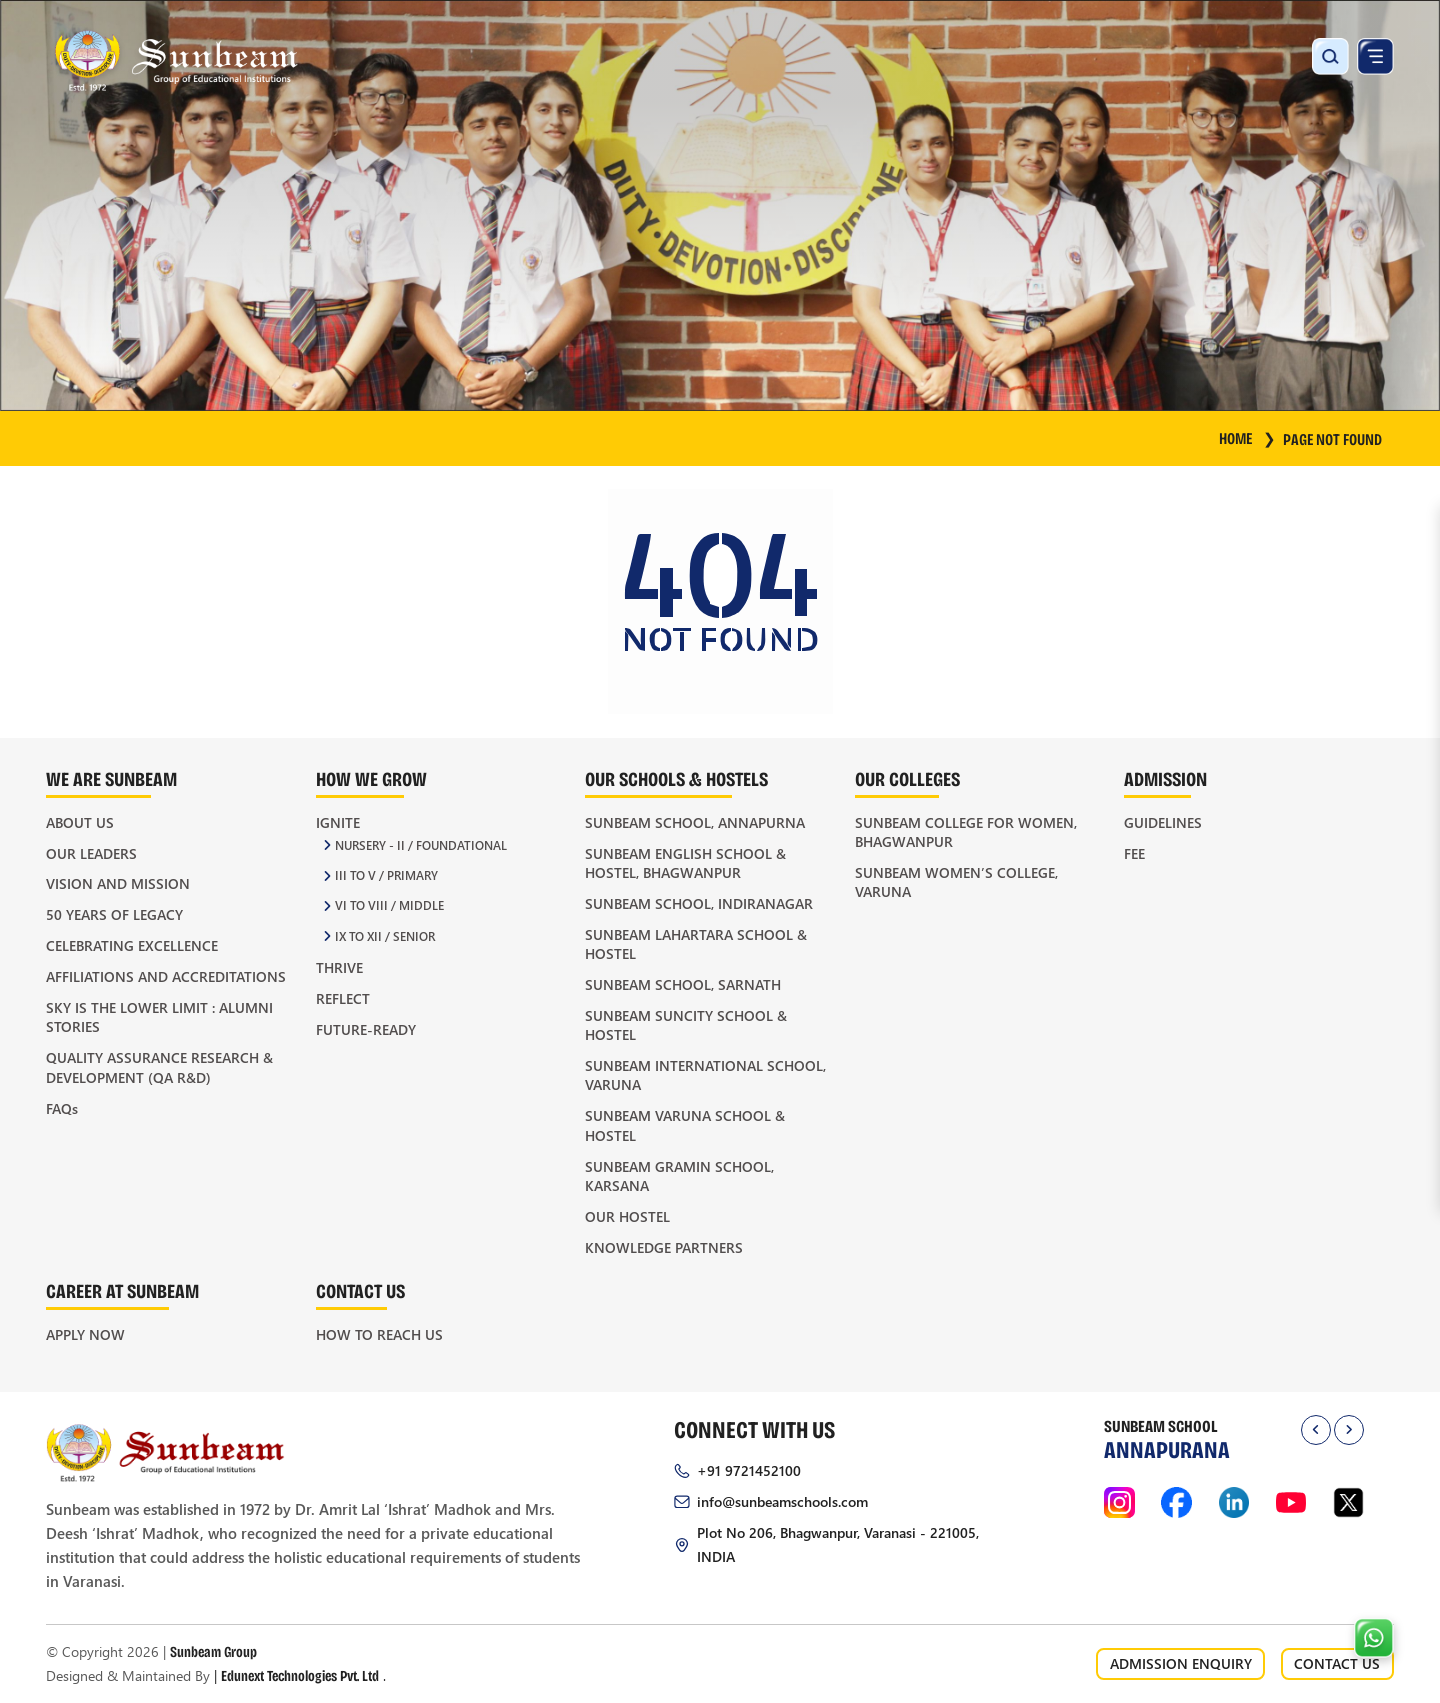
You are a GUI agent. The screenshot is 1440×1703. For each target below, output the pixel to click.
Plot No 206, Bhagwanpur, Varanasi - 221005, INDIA (838, 1544)
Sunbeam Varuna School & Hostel (685, 1125)
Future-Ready (366, 1029)
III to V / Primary (386, 875)
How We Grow (371, 778)
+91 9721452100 (749, 1470)
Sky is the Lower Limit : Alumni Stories (159, 1017)
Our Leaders (91, 853)
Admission (1165, 778)
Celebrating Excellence (132, 945)
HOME (1247, 437)
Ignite (338, 822)
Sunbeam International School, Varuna (705, 1075)
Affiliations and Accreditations (166, 976)
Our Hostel (627, 1216)
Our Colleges (907, 778)
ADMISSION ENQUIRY (1181, 1663)
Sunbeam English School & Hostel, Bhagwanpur (685, 863)
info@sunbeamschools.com (782, 1501)
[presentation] (1316, 1430)
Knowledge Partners (664, 1247)
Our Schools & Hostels (676, 778)
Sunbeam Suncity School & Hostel (686, 1025)
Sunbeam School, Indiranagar (699, 903)
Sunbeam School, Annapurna (695, 822)
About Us (80, 822)
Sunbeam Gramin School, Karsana (679, 1176)
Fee (1134, 853)
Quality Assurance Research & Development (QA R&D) (159, 1067)
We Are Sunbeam (111, 778)
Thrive (339, 967)
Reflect (343, 998)
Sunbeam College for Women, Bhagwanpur (966, 832)
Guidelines (1163, 822)
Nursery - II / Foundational (421, 845)
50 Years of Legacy (114, 914)
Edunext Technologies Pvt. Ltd (300, 1675)
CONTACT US (1337, 1663)
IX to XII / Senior (385, 936)
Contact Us (360, 1290)
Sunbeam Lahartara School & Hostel (696, 944)
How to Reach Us (379, 1334)
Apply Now (85, 1334)
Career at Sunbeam (122, 1290)
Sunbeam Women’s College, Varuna (956, 882)
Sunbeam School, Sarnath (683, 984)
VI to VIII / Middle (389, 905)
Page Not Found (1332, 438)
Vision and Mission (118, 883)
